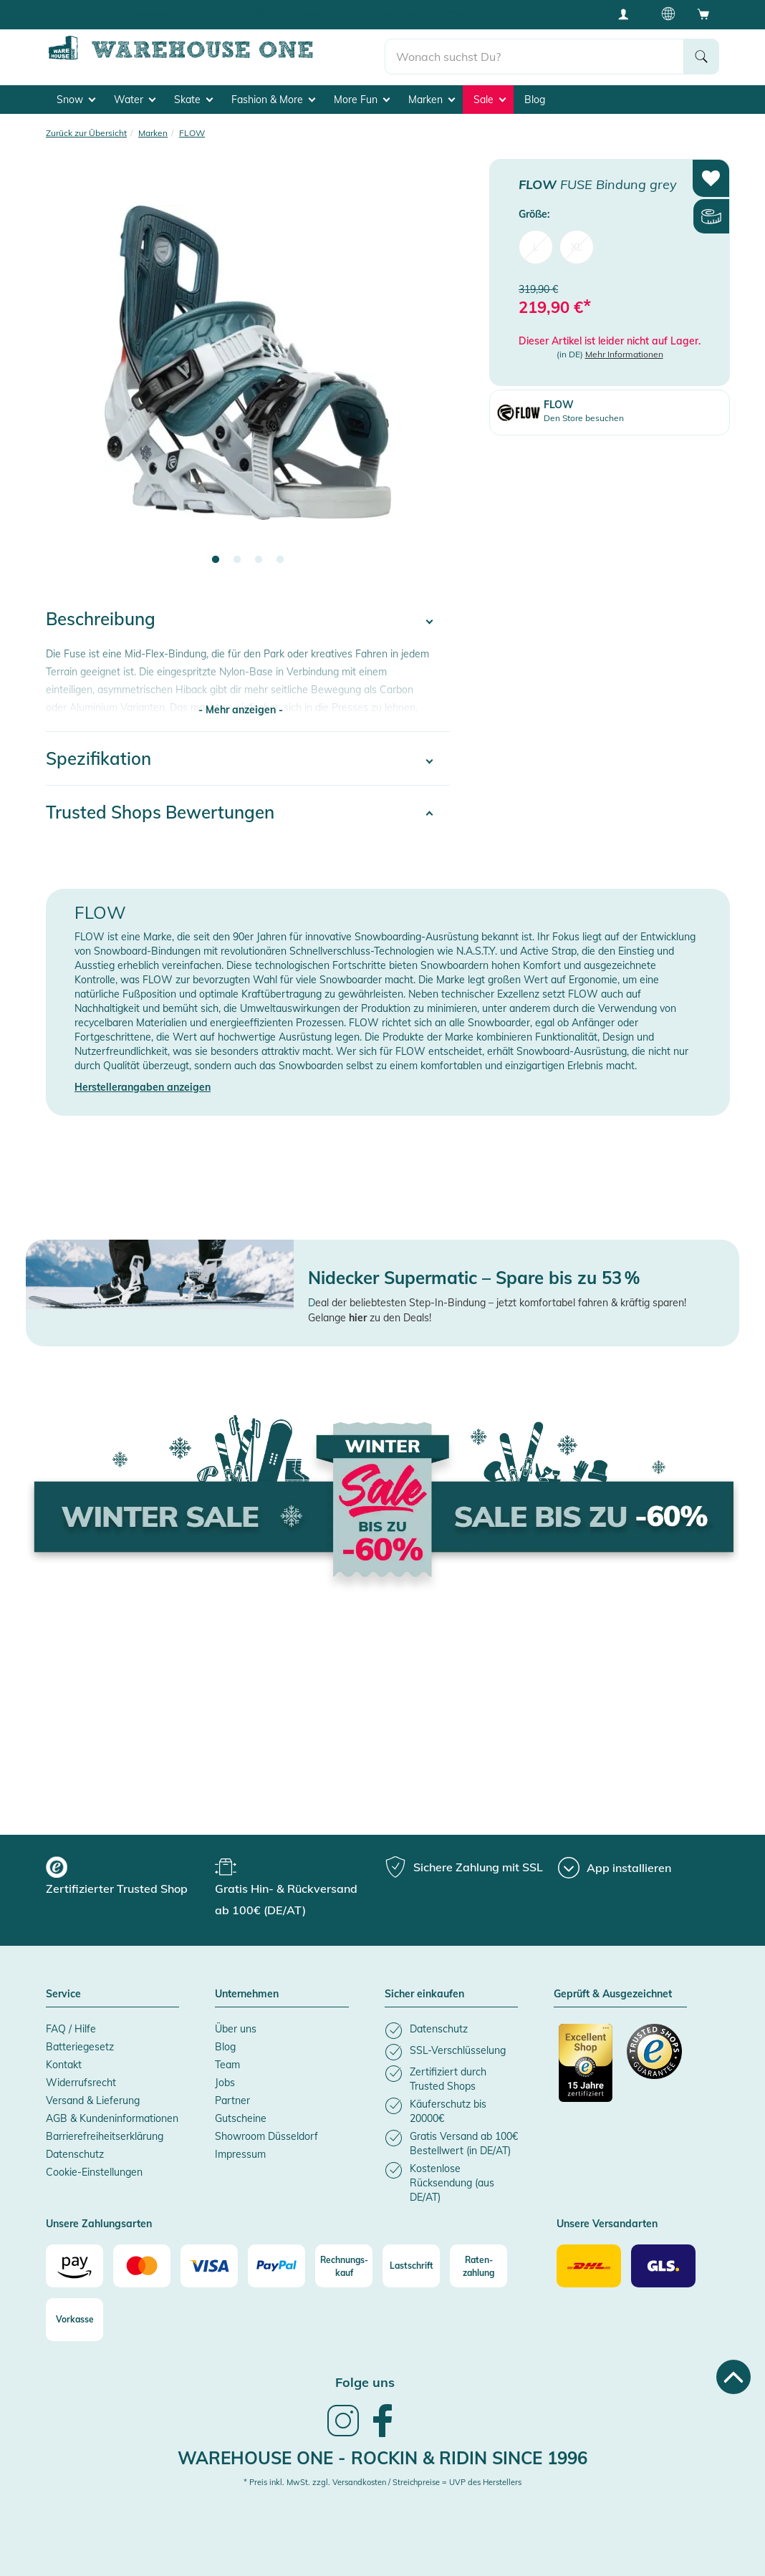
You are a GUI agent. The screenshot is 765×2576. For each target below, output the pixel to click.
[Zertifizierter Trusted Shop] (586, 2065)
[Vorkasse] (74, 2314)
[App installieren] (614, 1862)
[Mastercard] (141, 2260)
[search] (535, 51)
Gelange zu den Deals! (369, 1312)
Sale (489, 93)
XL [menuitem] (577, 242)
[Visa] (209, 2260)
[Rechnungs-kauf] (343, 2260)
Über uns (235, 2023)
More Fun (362, 93)
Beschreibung (100, 613)
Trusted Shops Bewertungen (160, 807)
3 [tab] (258, 555)
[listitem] (451, 2026)
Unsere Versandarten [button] (607, 2219)
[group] (128, 1872)
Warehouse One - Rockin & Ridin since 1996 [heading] (382, 2453)
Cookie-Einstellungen (94, 2167)
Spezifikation (98, 753)
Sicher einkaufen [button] (424, 1989)
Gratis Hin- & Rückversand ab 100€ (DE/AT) (149, 14)
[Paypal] (276, 2260)
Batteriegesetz (80, 2041)
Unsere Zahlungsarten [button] (99, 2219)
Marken (431, 93)
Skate (193, 93)
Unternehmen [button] (247, 1989)
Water (134, 93)
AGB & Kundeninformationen (112, 2113)
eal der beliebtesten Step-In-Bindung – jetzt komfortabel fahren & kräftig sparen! (500, 1297)
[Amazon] (74, 2260)
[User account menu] (628, 13)
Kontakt (64, 2059)
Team (227, 2059)
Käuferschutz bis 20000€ (429, 14)
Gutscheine (240, 2113)
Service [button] (63, 1989)
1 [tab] (215, 555)
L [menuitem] (536, 242)
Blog (534, 93)
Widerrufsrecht (81, 2077)
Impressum (240, 2149)
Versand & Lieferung (93, 2095)
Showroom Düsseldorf (266, 2131)
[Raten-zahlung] (478, 2260)
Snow (76, 93)
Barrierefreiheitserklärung (104, 2131)
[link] (343, 2429)
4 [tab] (280, 555)
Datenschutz (75, 2149)
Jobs (225, 2077)
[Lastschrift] (411, 2260)
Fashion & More (273, 93)
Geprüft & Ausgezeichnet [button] (613, 1989)
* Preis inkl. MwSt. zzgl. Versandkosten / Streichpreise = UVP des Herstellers (382, 2477)
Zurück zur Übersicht (86, 127)
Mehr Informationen (624, 349)
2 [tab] (237, 555)
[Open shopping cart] (703, 13)
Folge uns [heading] (365, 2377)
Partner (232, 2095)
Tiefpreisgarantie (307, 14)
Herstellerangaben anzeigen (142, 1082)
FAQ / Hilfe (71, 2023)
